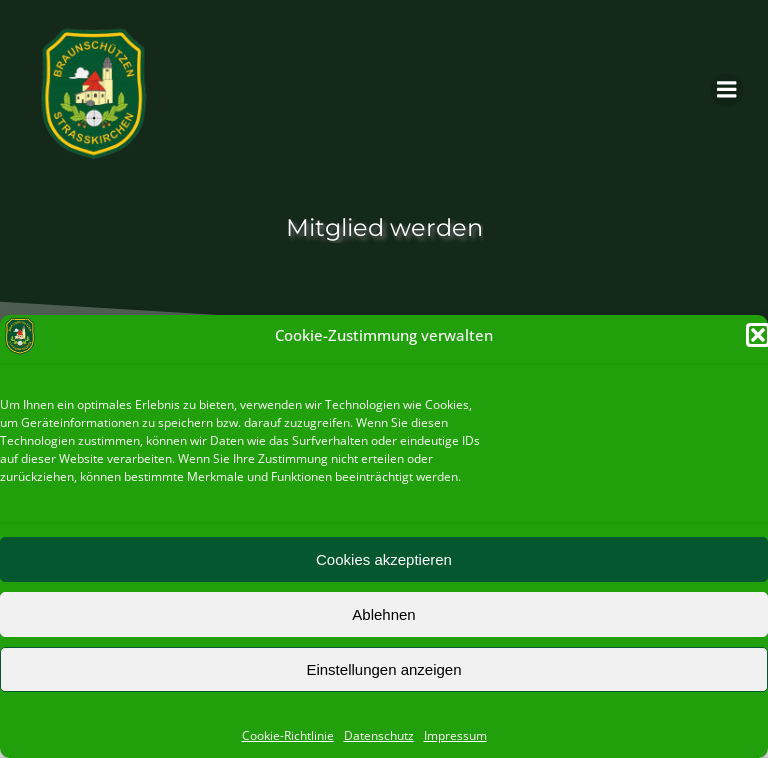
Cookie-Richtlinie (288, 735)
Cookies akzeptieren (384, 559)
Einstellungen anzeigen (383, 669)
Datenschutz (379, 735)
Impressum (455, 735)
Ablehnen (383, 614)
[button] (758, 335)
